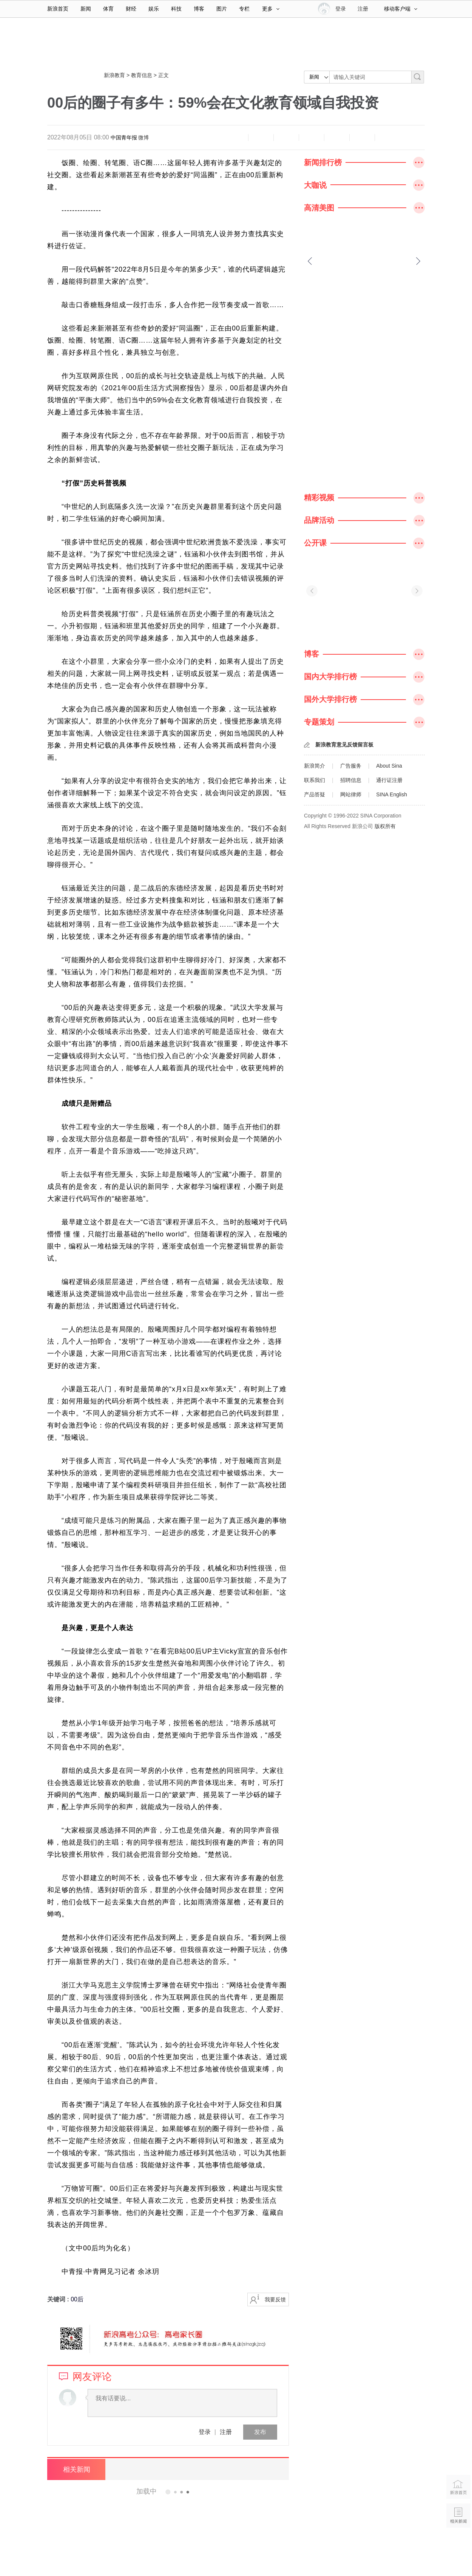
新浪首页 (57, 9)
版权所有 (385, 826)
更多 (270, 9)
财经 (131, 9)
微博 (143, 137)
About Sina (389, 766)
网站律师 (350, 794)
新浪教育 (114, 75)
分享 (362, 137)
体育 (108, 9)
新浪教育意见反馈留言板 (344, 745)
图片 (221, 9)
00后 (77, 2299)
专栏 (244, 9)
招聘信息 (350, 780)
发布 (260, 2432)
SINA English (391, 794)
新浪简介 (314, 766)
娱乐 (153, 9)
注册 (363, 9)
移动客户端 (400, 9)
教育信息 (141, 75)
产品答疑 (314, 794)
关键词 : (59, 2299)
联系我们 (314, 780)
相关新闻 (75, 2469)
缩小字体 (235, 137)
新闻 (85, 9)
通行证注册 (389, 780)
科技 (176, 9)
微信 (336, 137)
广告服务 (350, 766)
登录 (205, 2432)
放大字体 (260, 137)
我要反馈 (275, 2299)
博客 (199, 9)
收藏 (286, 137)
